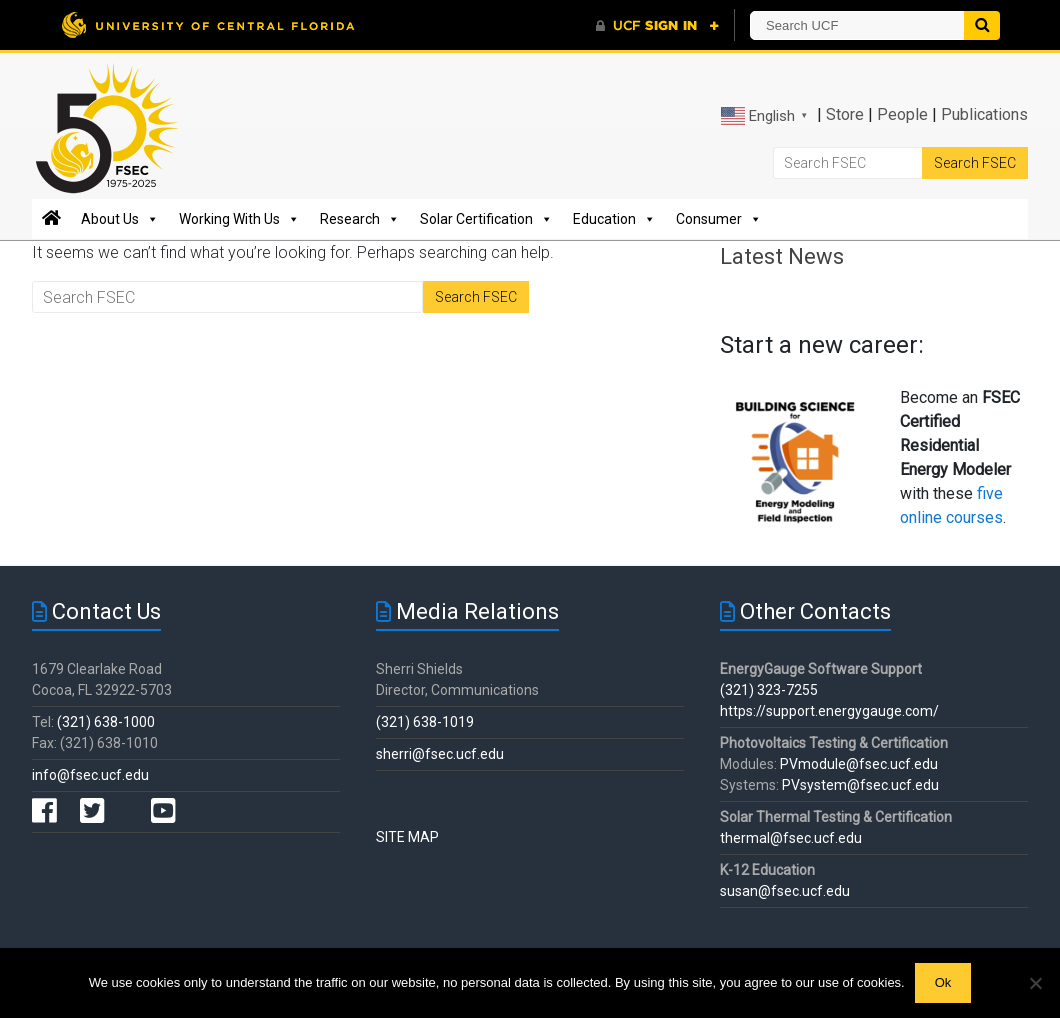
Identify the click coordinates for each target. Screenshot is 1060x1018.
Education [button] (614, 219)
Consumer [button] (719, 219)
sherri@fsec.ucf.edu (440, 754)
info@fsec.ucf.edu (90, 775)
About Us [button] (120, 219)
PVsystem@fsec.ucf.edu (860, 785)
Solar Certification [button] (486, 219)
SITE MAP (407, 837)
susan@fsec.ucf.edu (785, 891)
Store (845, 114)
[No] (1035, 983)
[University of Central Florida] (208, 24)
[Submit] (982, 25)
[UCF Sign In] (657, 26)
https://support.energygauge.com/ (829, 711)
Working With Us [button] (239, 219)
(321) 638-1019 (425, 722)
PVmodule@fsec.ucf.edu (859, 764)
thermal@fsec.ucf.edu (791, 838)
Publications (984, 114)
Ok (943, 982)
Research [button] (360, 219)
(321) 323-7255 (769, 690)
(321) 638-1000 (106, 722)
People (902, 114)
